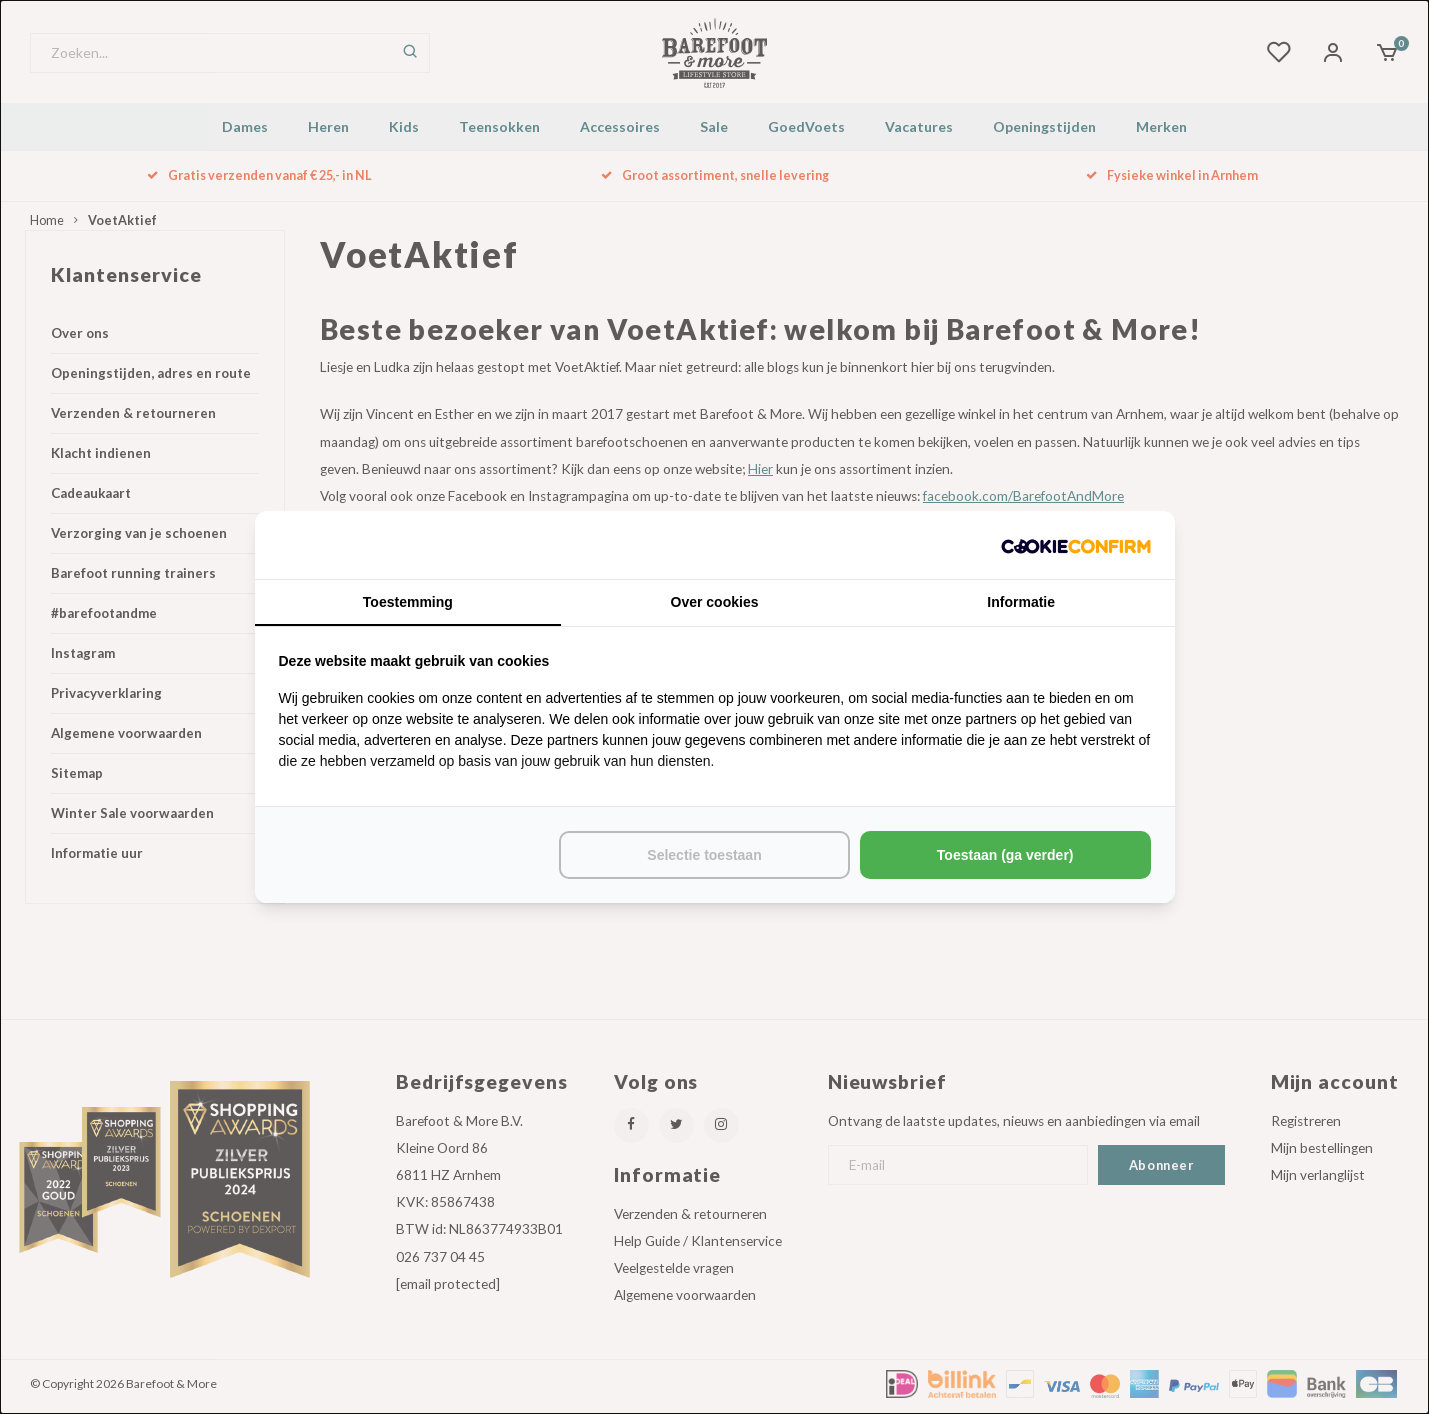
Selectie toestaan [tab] (704, 855)
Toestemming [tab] (408, 602)
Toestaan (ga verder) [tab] (1005, 855)
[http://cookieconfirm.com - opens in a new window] (1076, 545)
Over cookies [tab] (715, 602)
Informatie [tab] (1021, 602)
